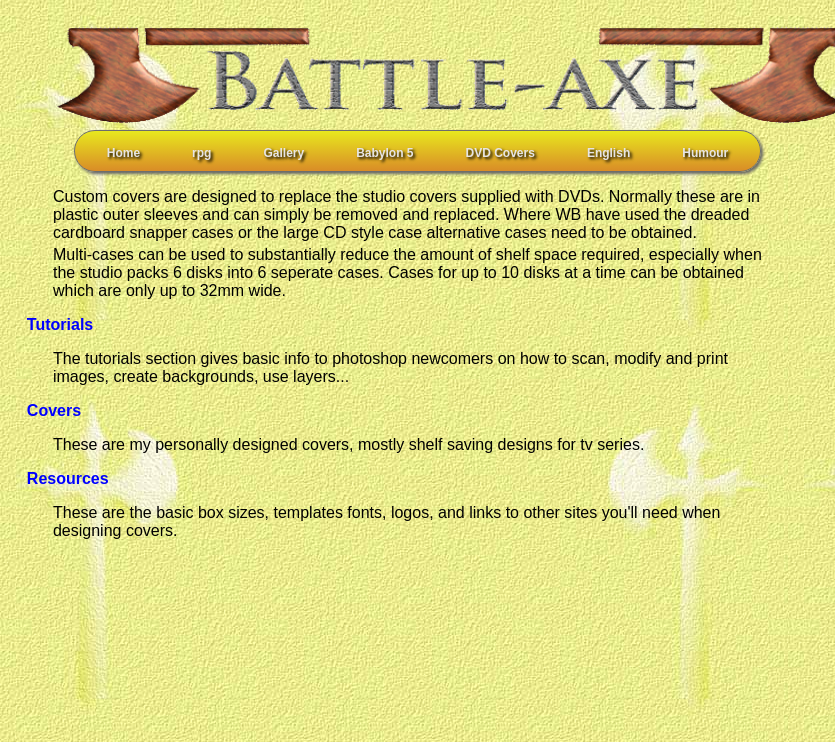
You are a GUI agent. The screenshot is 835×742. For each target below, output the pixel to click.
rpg (201, 153)
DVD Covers (500, 153)
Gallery (283, 153)
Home (123, 153)
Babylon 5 (384, 153)
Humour (705, 153)
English (608, 153)
